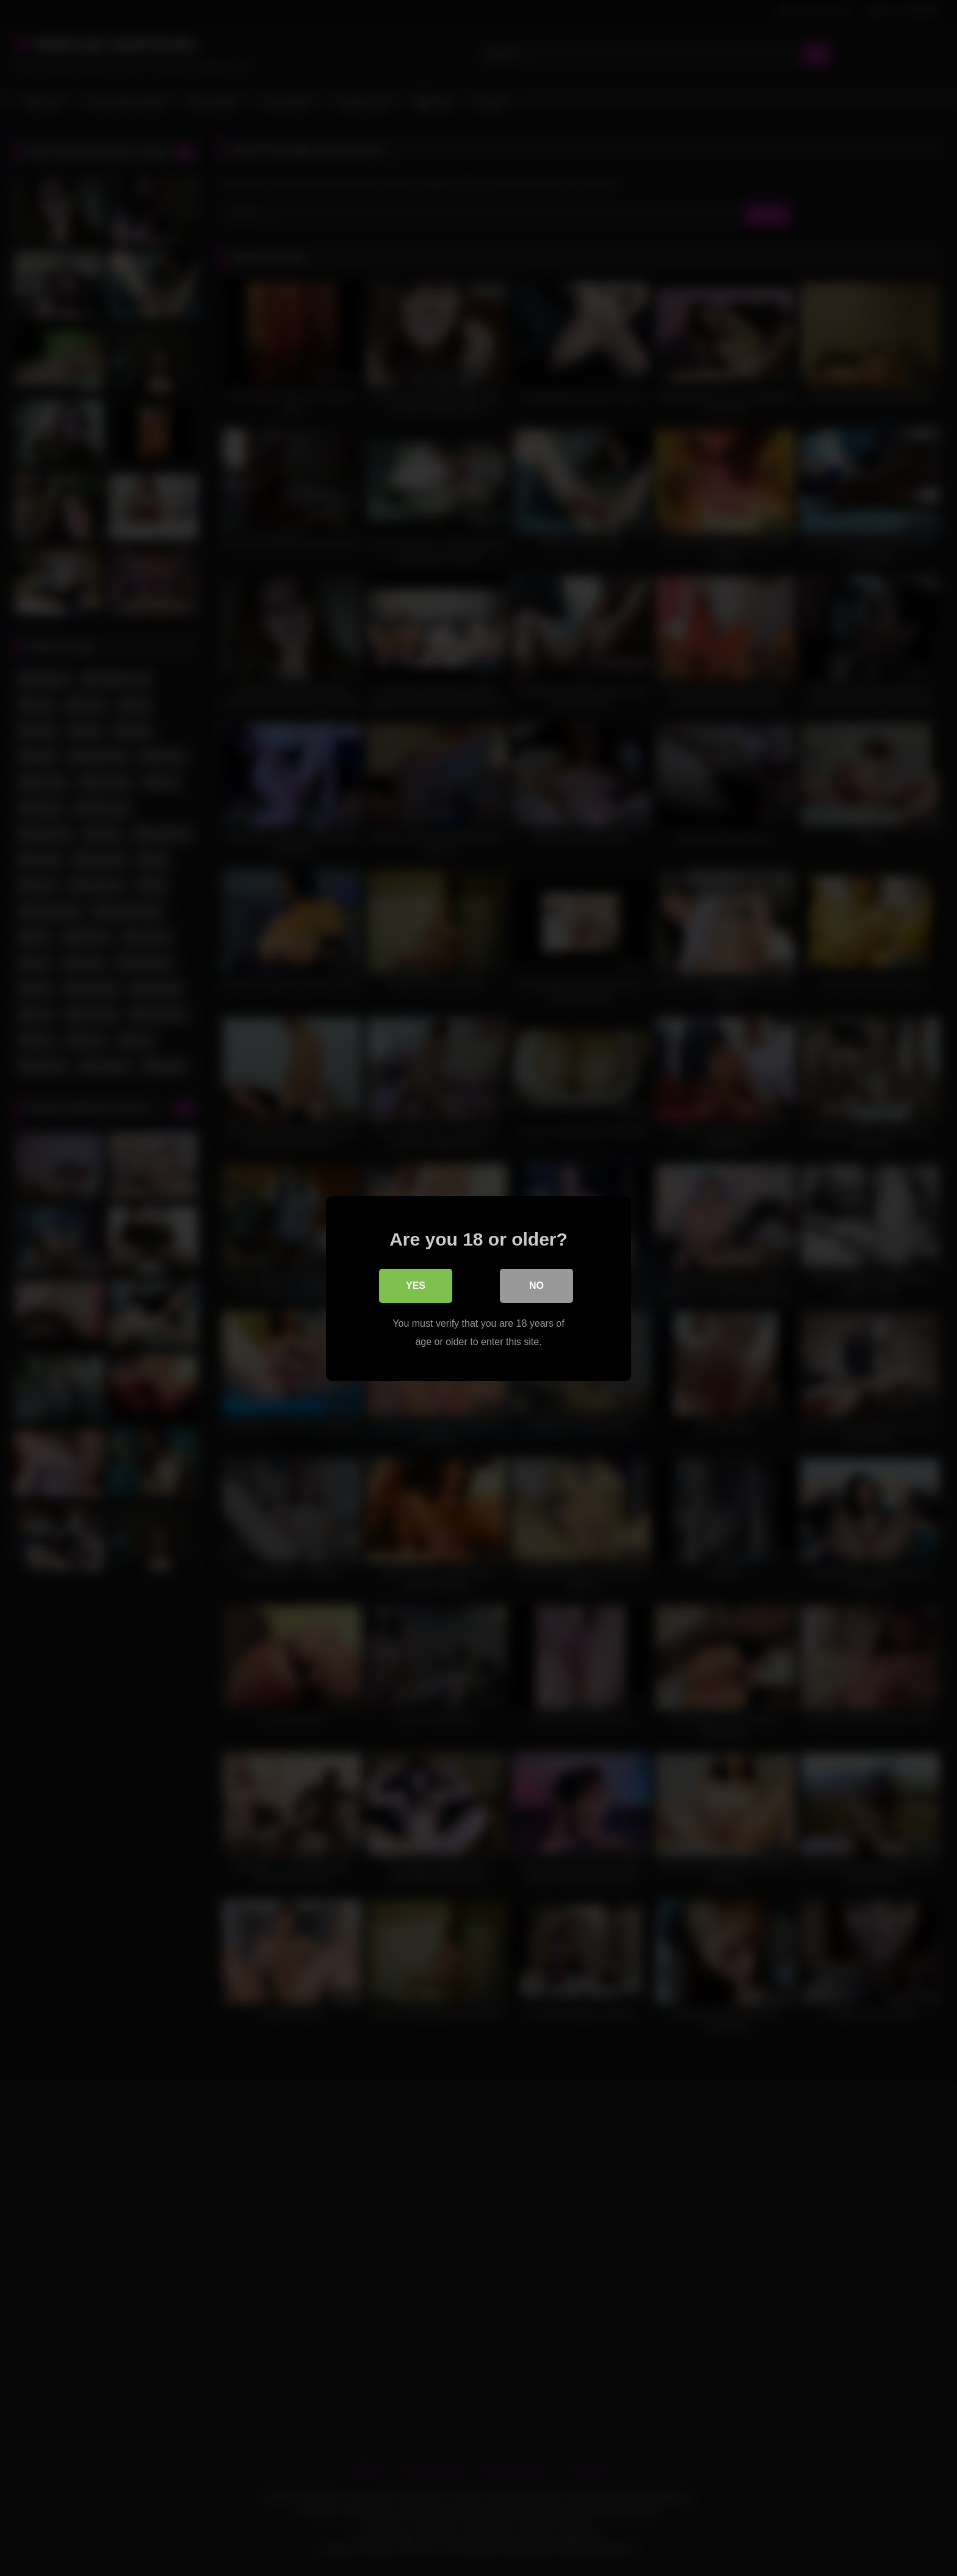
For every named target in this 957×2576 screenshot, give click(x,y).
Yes (415, 1285)
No (536, 1285)
